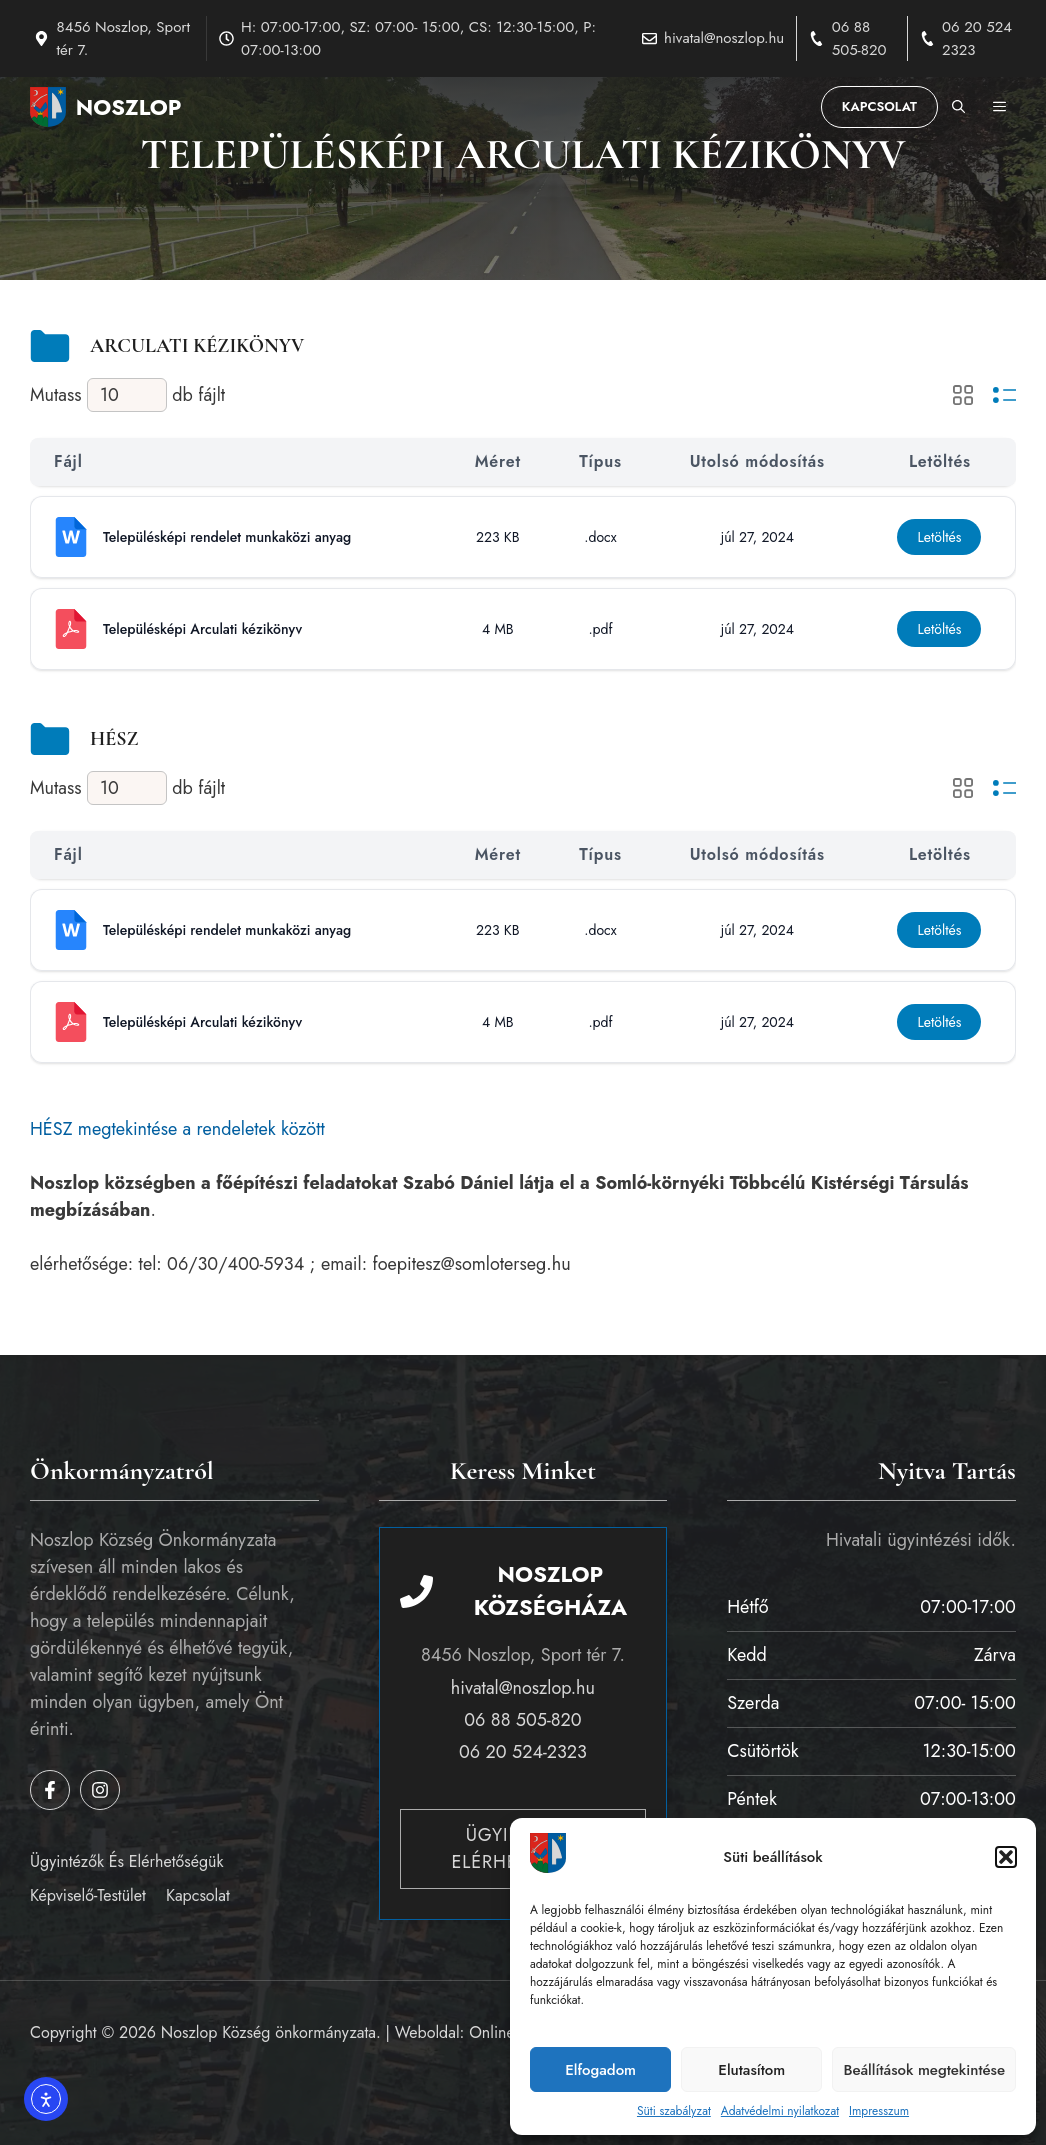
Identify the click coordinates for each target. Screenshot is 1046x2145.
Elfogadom (600, 2070)
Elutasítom (751, 2070)
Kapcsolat (879, 106)
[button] (1006, 1857)
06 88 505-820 (859, 38)
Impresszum (879, 2111)
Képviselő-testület (88, 1895)
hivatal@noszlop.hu (724, 38)
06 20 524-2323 (523, 1752)
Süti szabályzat (674, 2111)
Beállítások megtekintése (924, 2070)
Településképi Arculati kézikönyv (202, 629)
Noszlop (129, 107)
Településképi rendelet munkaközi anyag (227, 537)
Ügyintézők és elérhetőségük (126, 1861)
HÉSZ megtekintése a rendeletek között (177, 1129)
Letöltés (939, 537)
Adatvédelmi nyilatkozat (780, 2111)
